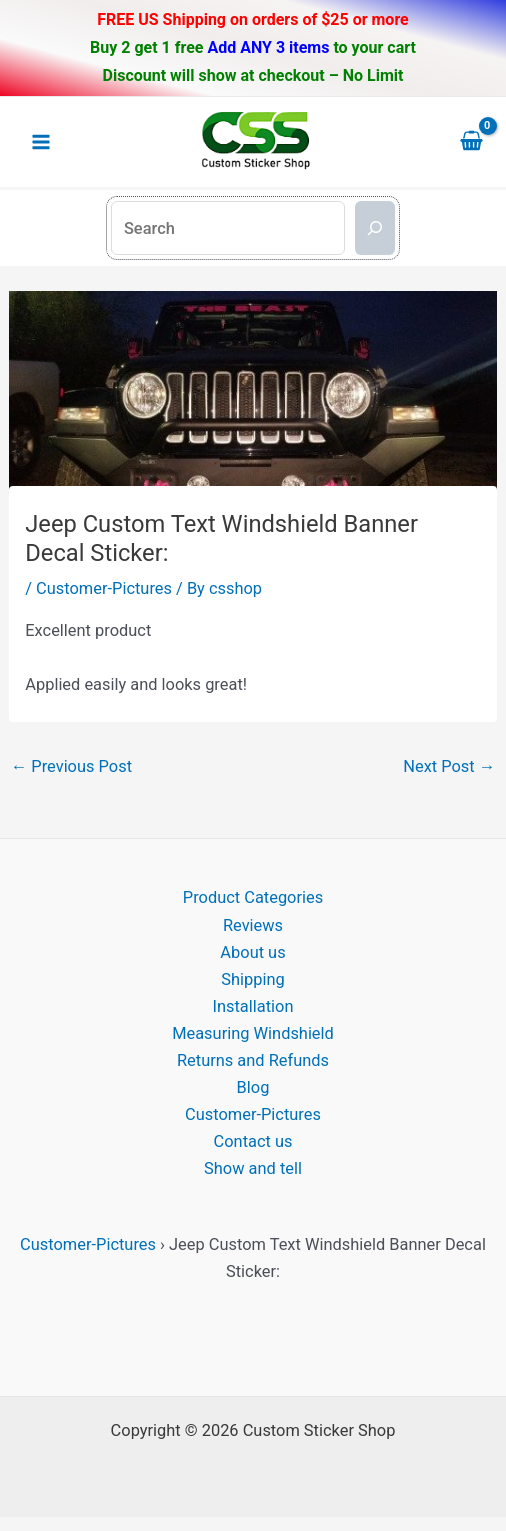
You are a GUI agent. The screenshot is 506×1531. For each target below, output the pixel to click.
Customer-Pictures (104, 588)
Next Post (449, 766)
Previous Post (71, 766)
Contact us (253, 1141)
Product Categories (253, 897)
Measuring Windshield (253, 1033)
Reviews (253, 925)
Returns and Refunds (253, 1060)
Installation (253, 1006)
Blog (253, 1087)
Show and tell (253, 1168)
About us (252, 952)
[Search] (375, 228)
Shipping (252, 979)
